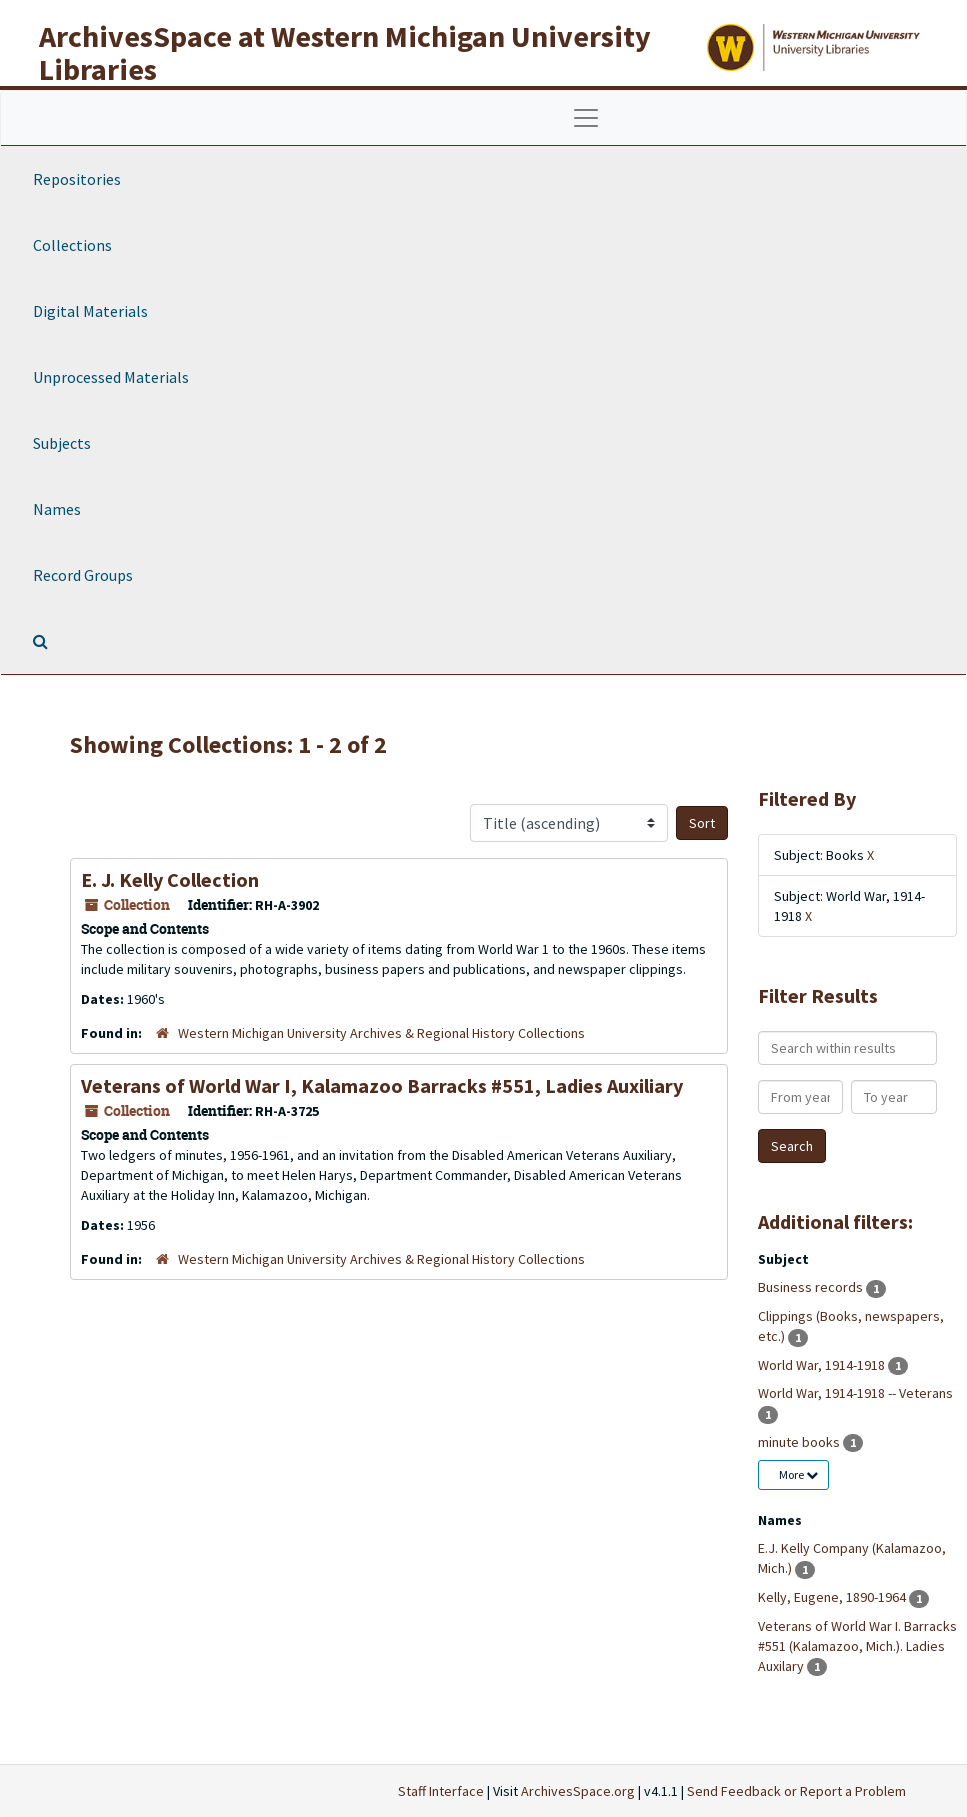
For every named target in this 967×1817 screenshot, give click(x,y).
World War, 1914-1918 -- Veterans (855, 1393)
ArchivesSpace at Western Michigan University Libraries (345, 52)
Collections (72, 245)
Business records (812, 1287)
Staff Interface (441, 1791)
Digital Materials (90, 311)
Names (57, 509)
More (798, 1474)
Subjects (62, 443)
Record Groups (83, 575)
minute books (800, 1442)
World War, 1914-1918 (823, 1365)
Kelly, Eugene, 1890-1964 (833, 1597)
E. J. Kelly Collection (170, 879)
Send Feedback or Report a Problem (796, 1791)
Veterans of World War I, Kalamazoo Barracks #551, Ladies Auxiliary (382, 1085)
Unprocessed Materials (111, 377)
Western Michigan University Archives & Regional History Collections (381, 1033)
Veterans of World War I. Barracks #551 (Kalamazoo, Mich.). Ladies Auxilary (857, 1646)
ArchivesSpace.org (578, 1791)
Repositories (77, 179)
